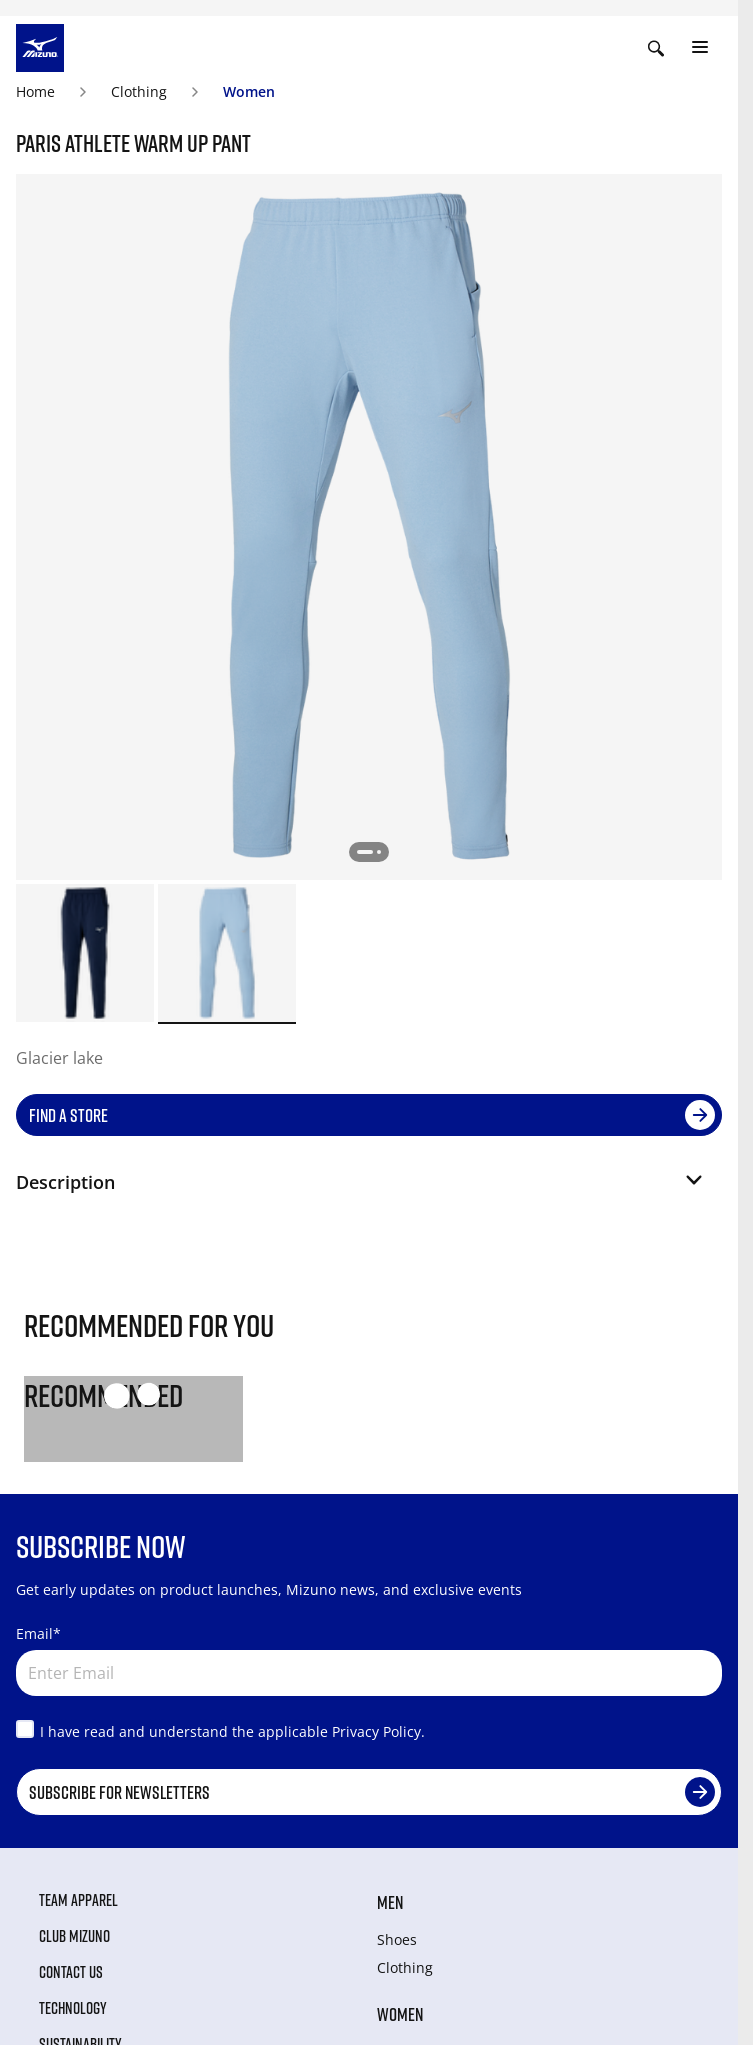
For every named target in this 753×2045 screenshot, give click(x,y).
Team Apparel (78, 1900)
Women (249, 91)
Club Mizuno (74, 1936)
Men (390, 1902)
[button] (361, 1190)
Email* (38, 1633)
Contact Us (71, 1972)
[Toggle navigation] (700, 48)
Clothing (139, 91)
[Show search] (656, 48)
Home (35, 91)
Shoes (397, 1939)
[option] (85, 953)
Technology (73, 2008)
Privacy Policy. (378, 1731)
